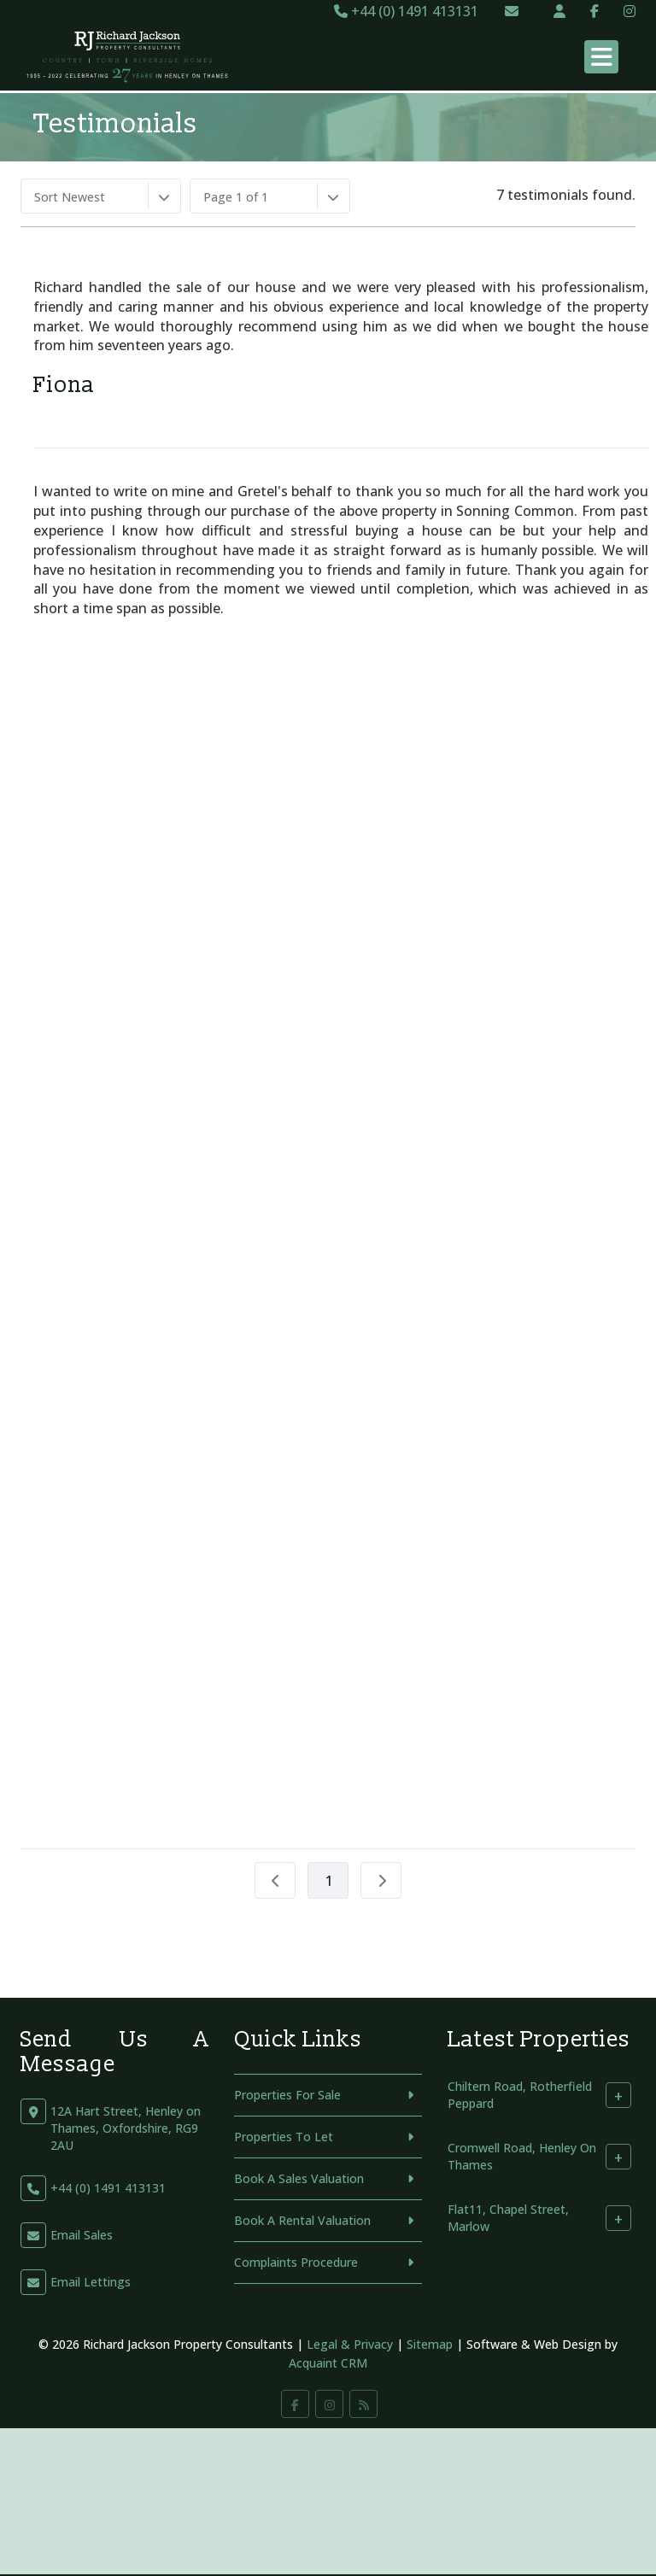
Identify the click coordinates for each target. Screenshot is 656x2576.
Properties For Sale (287, 2095)
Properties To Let (283, 2136)
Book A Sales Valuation (299, 2178)
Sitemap (430, 2344)
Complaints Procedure (296, 2262)
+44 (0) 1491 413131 (406, 11)
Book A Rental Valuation (302, 2220)
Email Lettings (90, 2282)
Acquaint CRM (328, 2363)
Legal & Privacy (350, 2344)
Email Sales (81, 2235)
